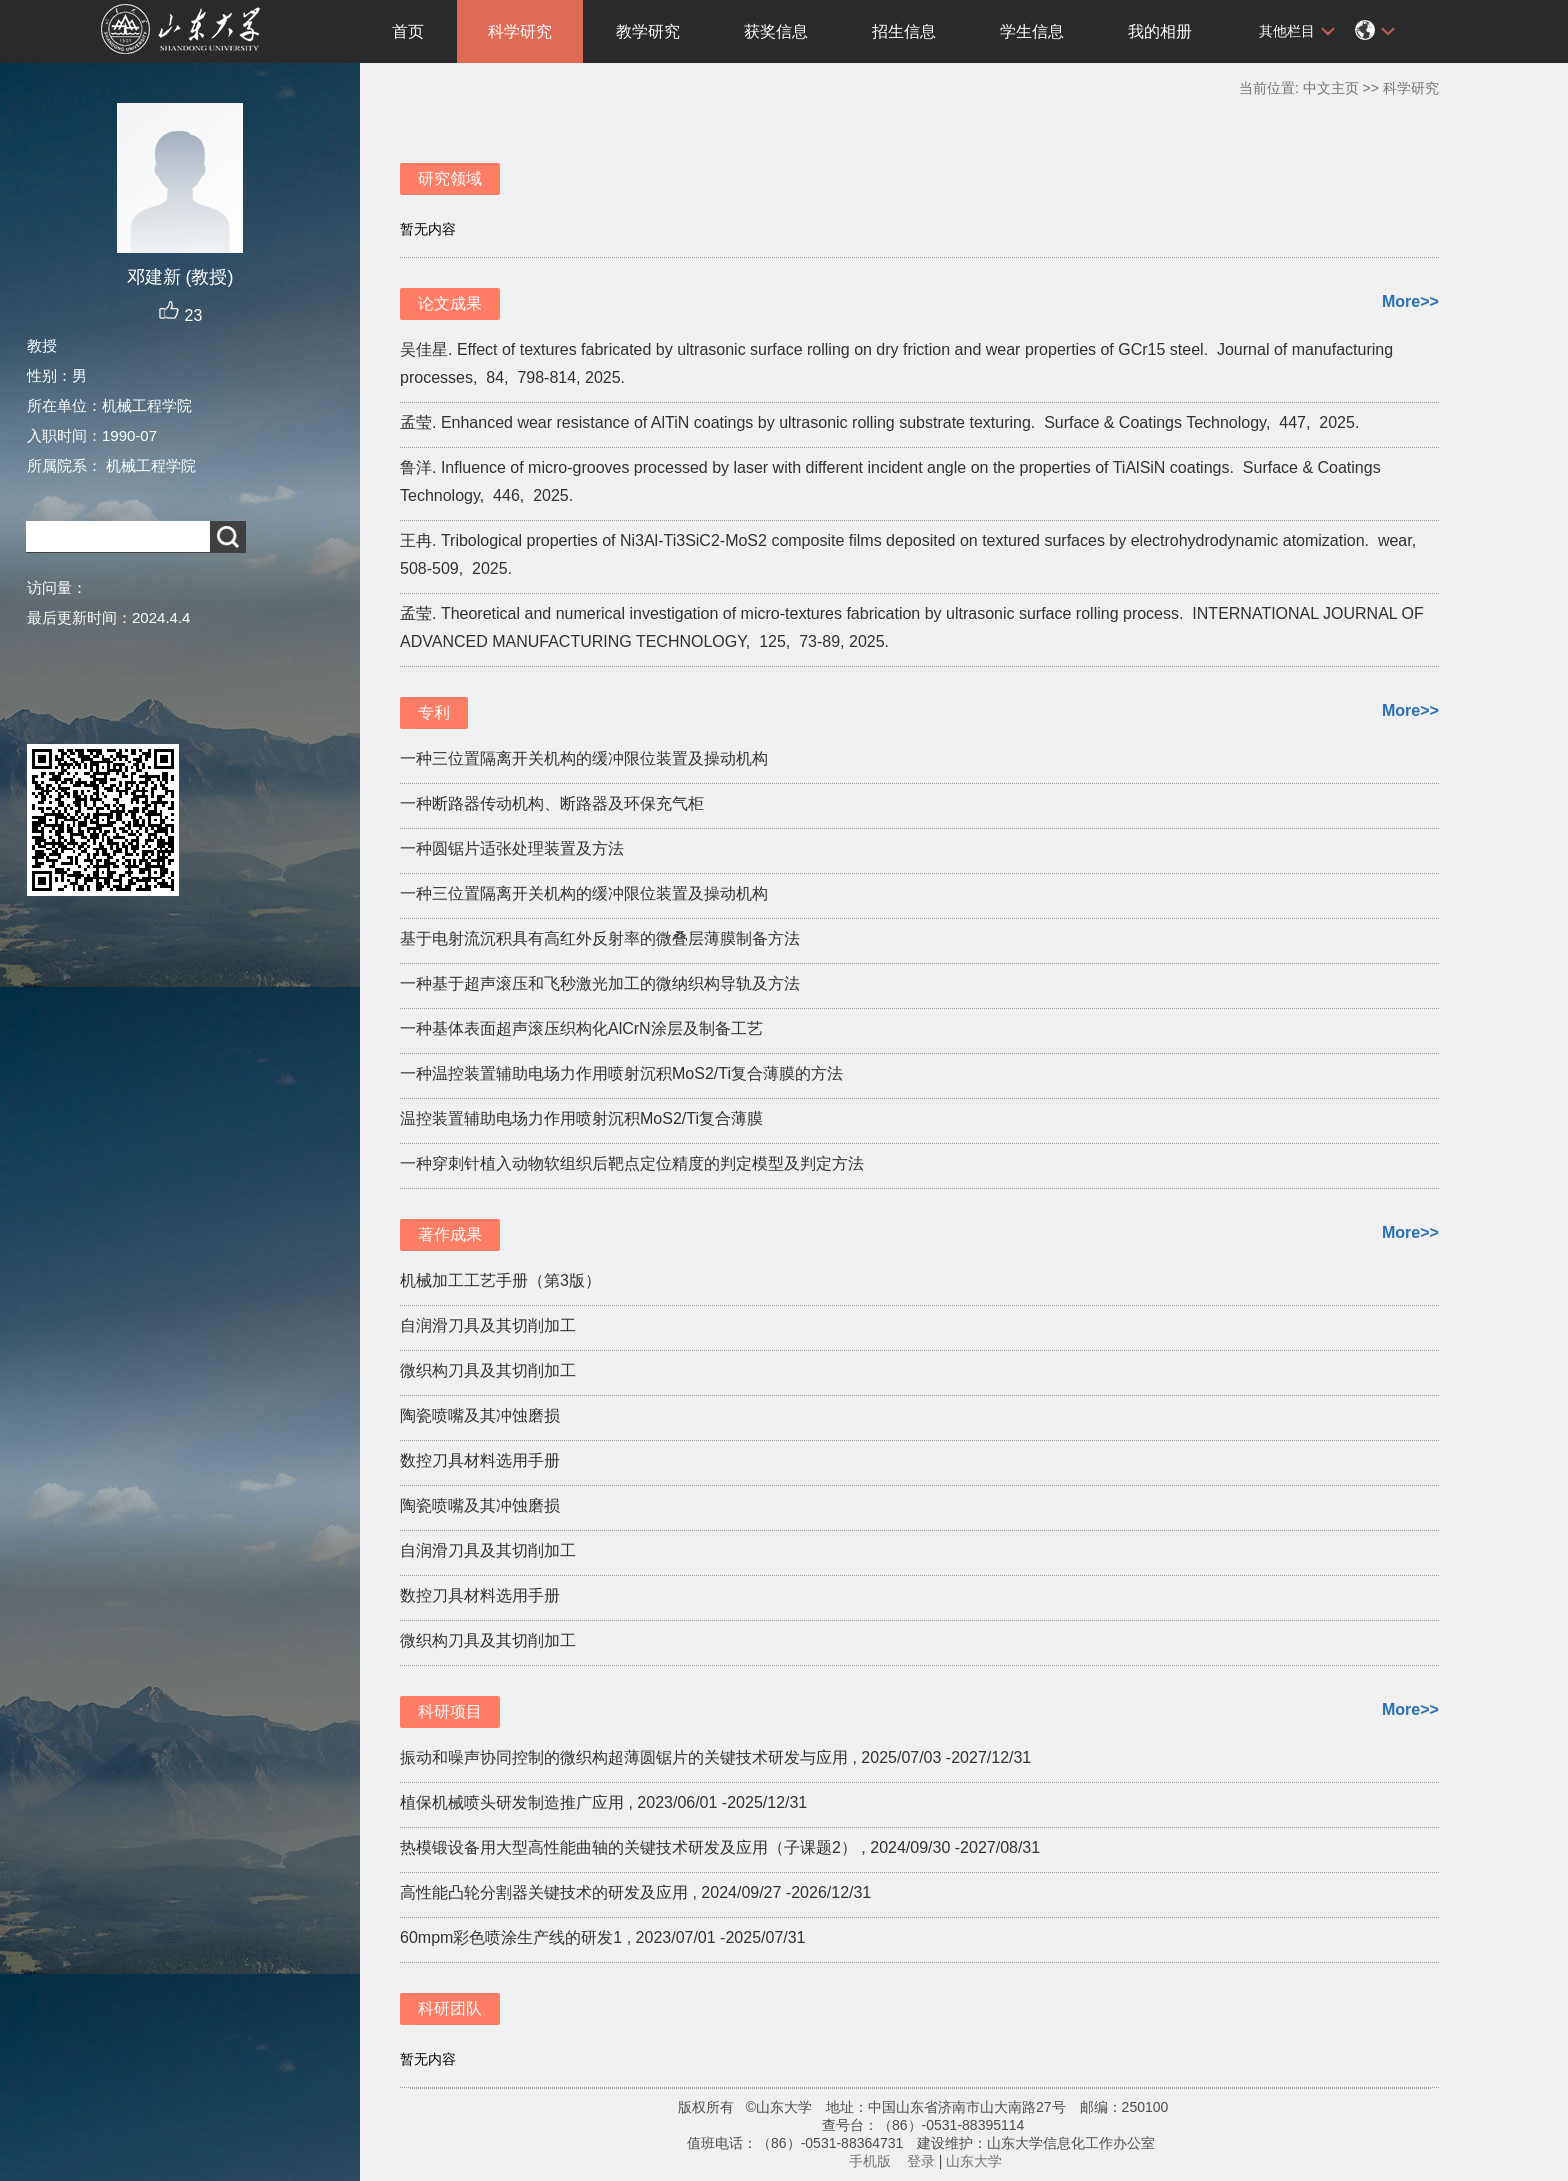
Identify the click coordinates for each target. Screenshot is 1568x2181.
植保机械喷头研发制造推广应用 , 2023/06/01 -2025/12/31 (603, 1802)
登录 (921, 2161)
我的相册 (1160, 31)
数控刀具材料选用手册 (480, 1460)
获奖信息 (776, 31)
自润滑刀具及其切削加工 (488, 1325)
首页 (408, 31)
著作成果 (450, 1234)
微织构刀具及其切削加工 (488, 1370)
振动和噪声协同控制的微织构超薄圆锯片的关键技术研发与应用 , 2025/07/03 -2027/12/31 (715, 1757)
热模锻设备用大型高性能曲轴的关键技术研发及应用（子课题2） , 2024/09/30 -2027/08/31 (720, 1847)
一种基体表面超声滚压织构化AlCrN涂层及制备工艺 (581, 1028)
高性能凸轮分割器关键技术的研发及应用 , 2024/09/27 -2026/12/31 (635, 1892)
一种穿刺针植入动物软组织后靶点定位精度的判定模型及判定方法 (632, 1163)
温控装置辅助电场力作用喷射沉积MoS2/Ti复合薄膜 (581, 1118)
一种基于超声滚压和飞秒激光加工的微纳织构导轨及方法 (600, 983)
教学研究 (648, 31)
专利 (434, 712)
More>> (1410, 301)
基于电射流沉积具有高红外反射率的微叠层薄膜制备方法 (600, 938)
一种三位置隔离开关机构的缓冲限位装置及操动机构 (584, 758)
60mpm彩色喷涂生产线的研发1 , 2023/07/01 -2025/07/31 (603, 1937)
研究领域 (450, 178)
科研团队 (450, 2008)
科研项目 (450, 1711)
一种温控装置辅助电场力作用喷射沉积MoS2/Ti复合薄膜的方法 (621, 1073)
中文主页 (1331, 88)
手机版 (870, 2161)
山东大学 (974, 2161)
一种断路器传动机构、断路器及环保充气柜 (552, 803)
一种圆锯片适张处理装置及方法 (512, 848)
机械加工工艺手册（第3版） (500, 1280)
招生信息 (904, 31)
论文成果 (450, 303)
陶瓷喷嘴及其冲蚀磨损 (480, 1415)
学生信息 (1032, 31)
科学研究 (520, 31)
